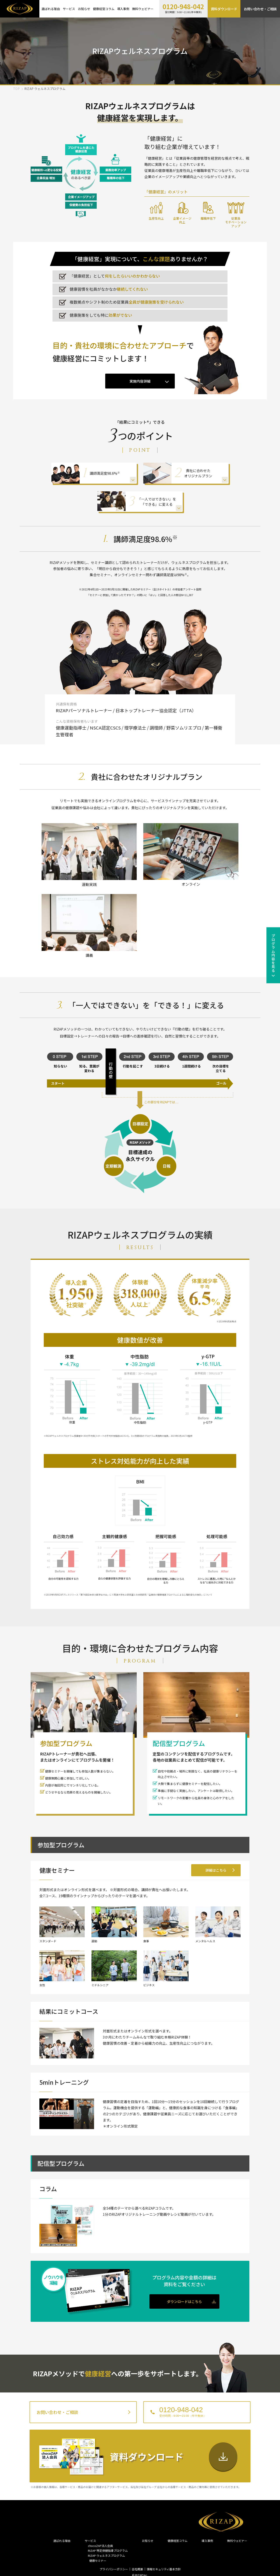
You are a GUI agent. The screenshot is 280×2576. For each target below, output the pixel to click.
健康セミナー (97, 2560)
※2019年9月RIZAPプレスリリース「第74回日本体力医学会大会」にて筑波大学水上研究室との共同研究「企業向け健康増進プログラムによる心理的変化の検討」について (128, 1594)
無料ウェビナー (143, 9)
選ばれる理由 (51, 9)
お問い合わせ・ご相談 (260, 8)
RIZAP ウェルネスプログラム (106, 2555)
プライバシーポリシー (114, 2569)
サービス (69, 9)
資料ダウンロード (224, 8)
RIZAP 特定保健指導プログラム (108, 2550)
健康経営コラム (103, 9)
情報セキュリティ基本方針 (164, 2569)
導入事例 (123, 9)
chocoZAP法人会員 (100, 2546)
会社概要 (137, 2569)
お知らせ (84, 9)
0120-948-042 (183, 6)
